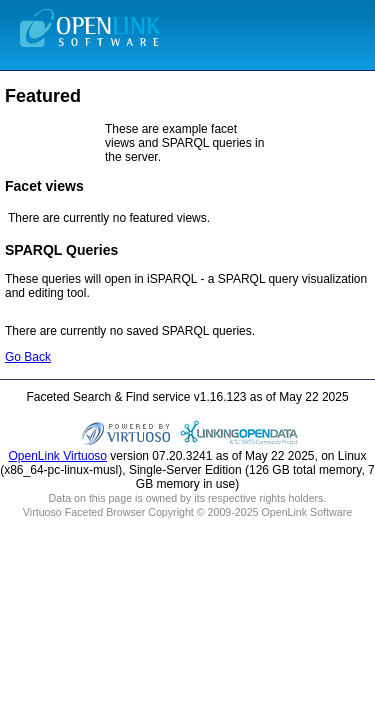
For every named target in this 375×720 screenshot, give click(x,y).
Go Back (28, 357)
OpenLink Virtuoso (57, 456)
